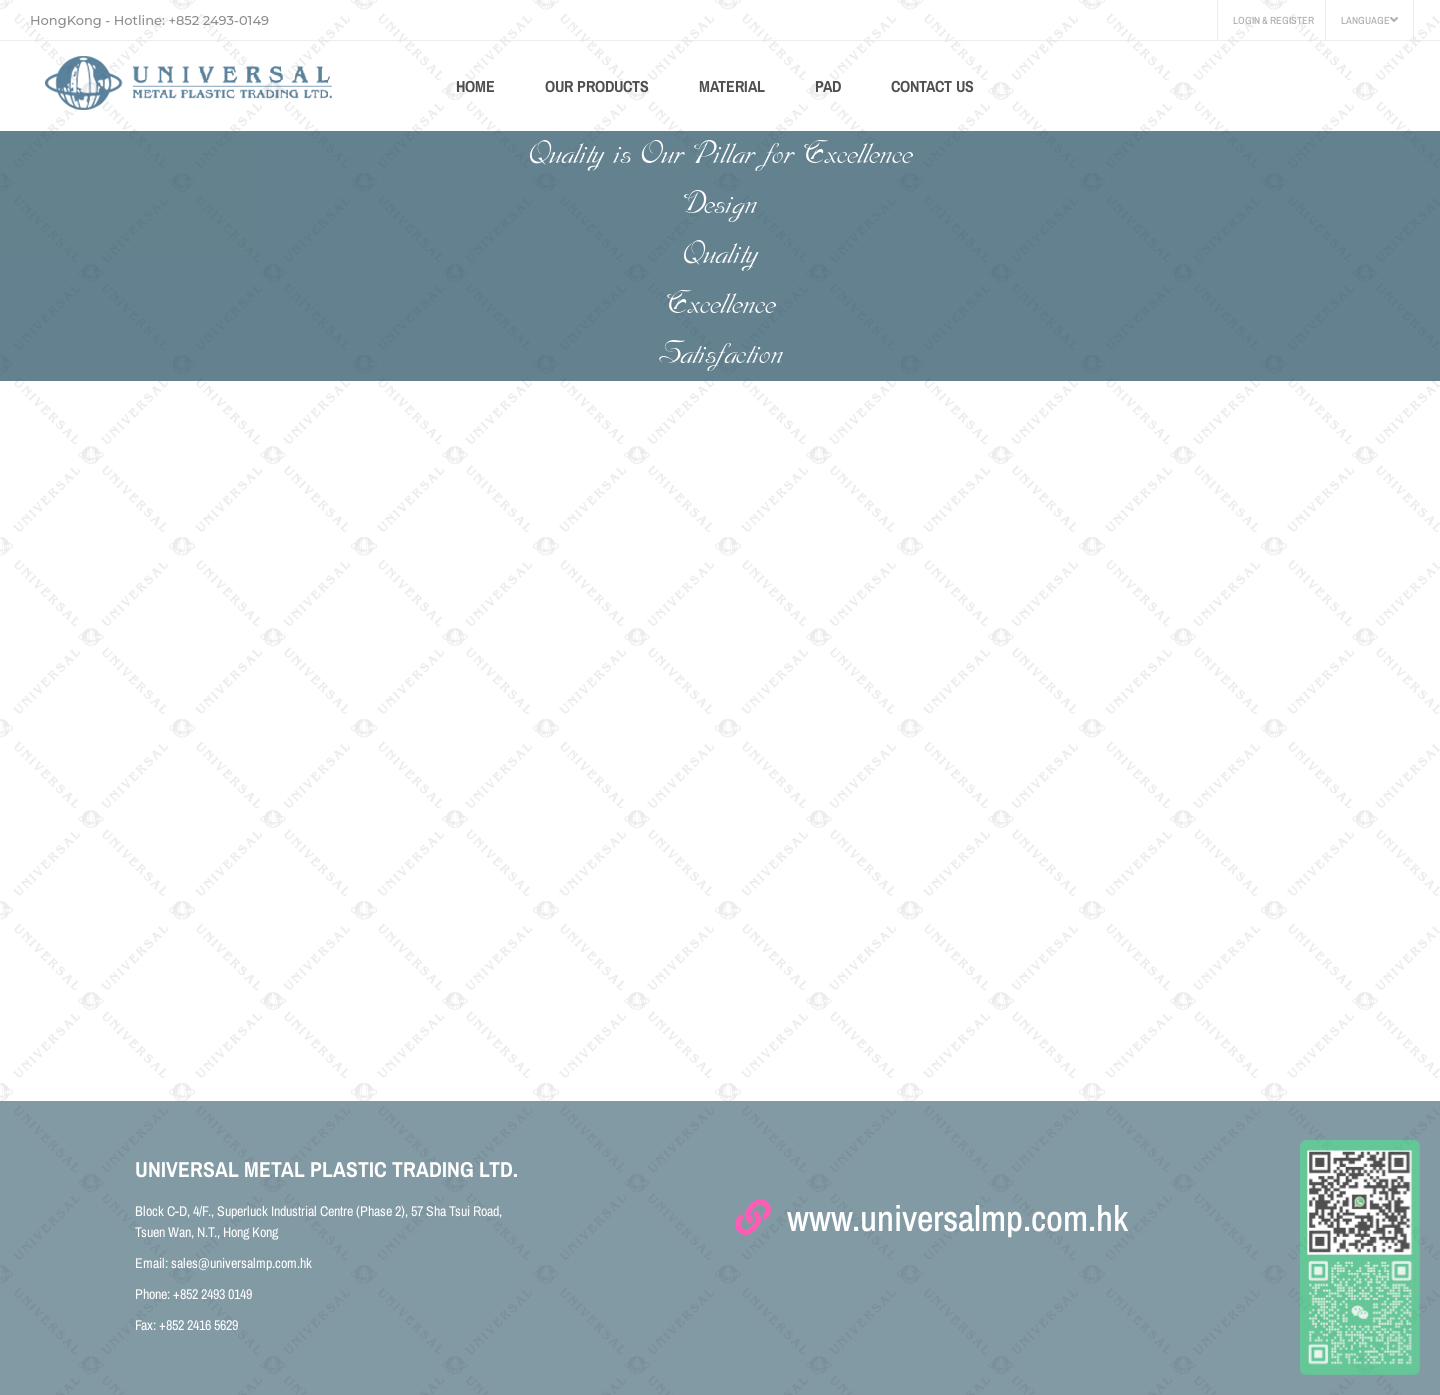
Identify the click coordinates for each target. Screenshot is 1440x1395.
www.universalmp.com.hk (931, 1209)
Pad (828, 86)
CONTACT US (932, 86)
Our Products (597, 86)
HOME (475, 86)
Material (732, 86)
